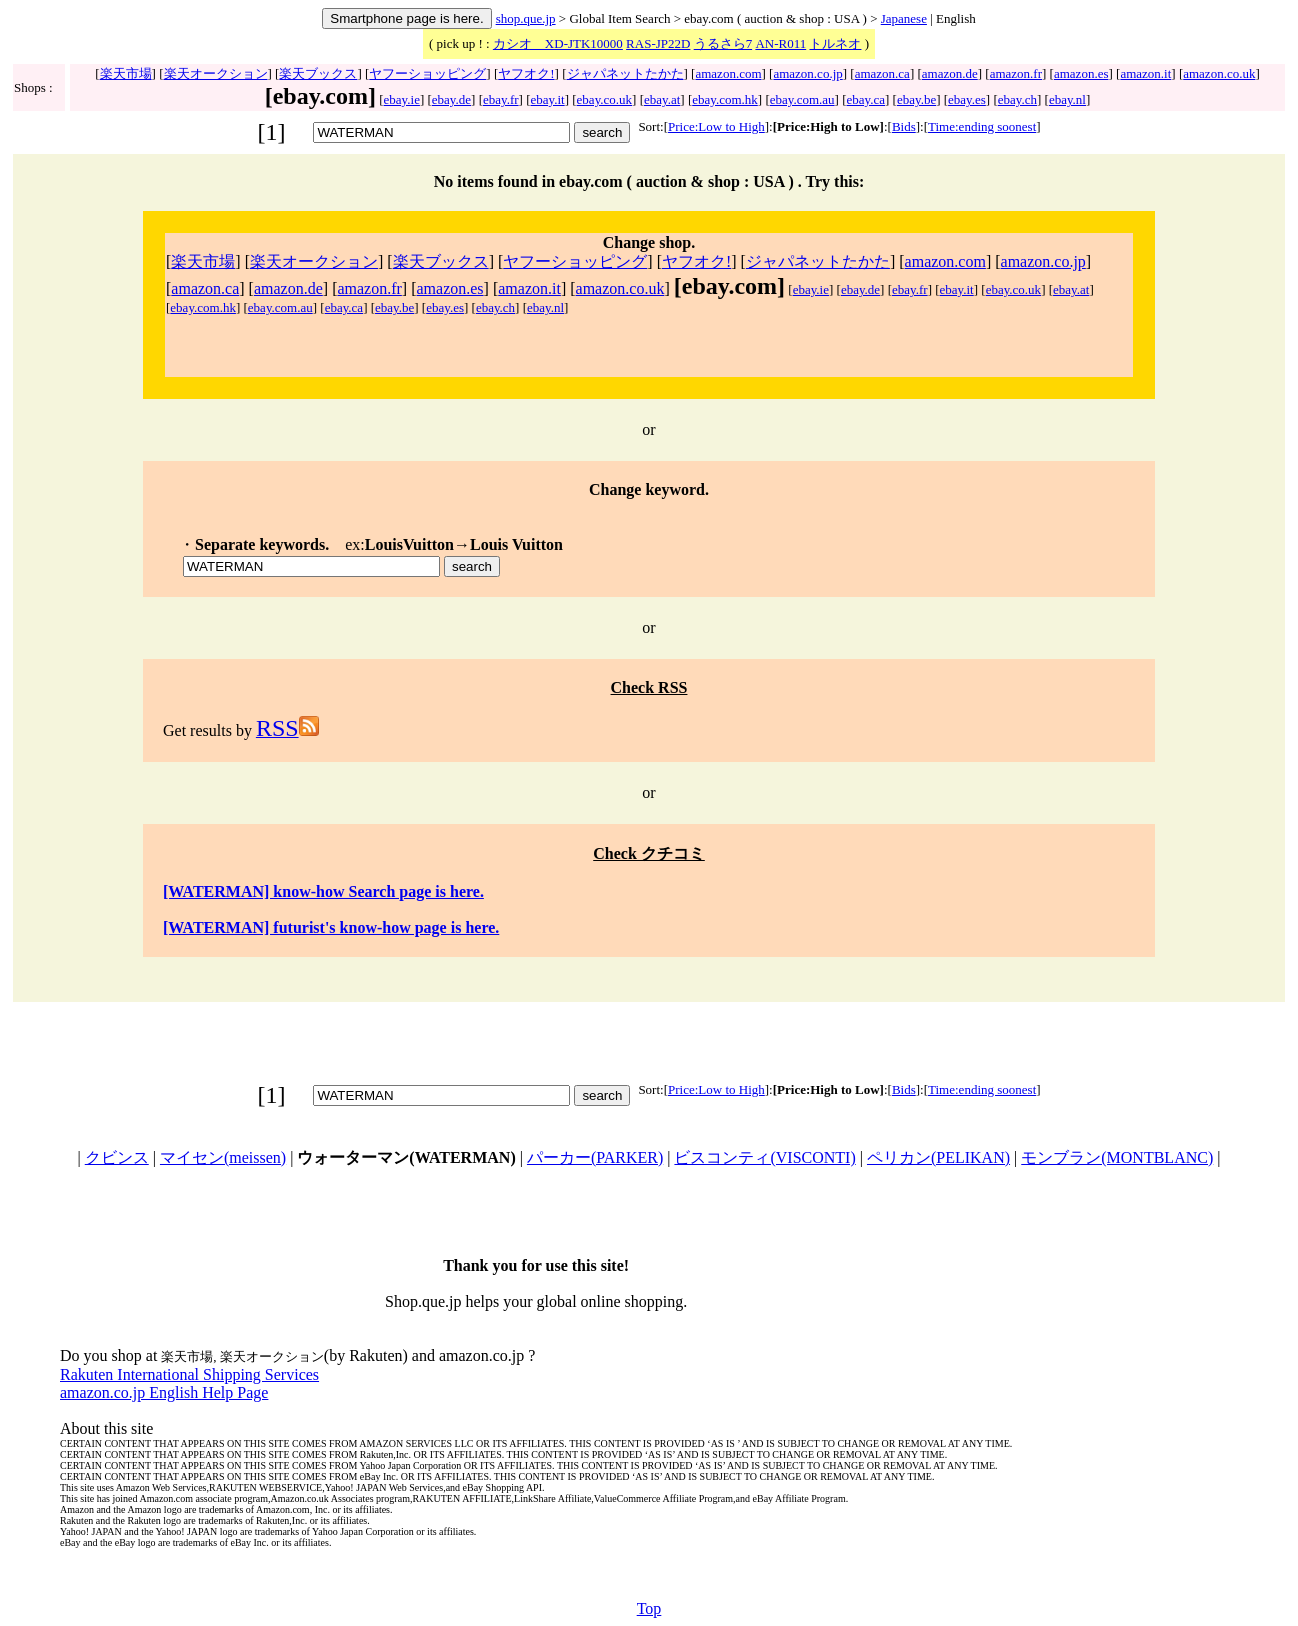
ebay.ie (402, 99)
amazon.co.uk (1219, 73)
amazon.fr (1016, 73)
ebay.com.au (802, 99)
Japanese (904, 18)
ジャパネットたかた (625, 73)
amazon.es (1081, 73)
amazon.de (950, 73)
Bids (904, 126)
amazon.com (728, 73)
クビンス (117, 1157)
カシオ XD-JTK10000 (558, 43)
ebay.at (662, 99)
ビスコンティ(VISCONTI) (764, 1157)
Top (649, 1608)
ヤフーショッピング (427, 73)
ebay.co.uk (604, 99)
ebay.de (451, 99)
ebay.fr (501, 99)
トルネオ (835, 43)
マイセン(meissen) (223, 1157)
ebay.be (916, 99)
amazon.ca (882, 73)
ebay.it (548, 99)
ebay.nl (1067, 99)
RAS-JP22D (658, 43)
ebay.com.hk (725, 99)
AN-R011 (780, 43)
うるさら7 (723, 43)
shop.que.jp (526, 18)
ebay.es (967, 99)
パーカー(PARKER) (595, 1157)
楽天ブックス (318, 73)
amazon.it (1145, 73)
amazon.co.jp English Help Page (164, 1392)
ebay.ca (866, 99)
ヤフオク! (526, 73)
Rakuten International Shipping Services (189, 1374)
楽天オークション (216, 73)
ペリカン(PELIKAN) (938, 1157)
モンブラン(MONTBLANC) (1117, 1157)
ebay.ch (1017, 99)
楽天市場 (126, 73)
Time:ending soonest (982, 126)
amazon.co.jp (807, 73)
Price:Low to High (716, 126)
